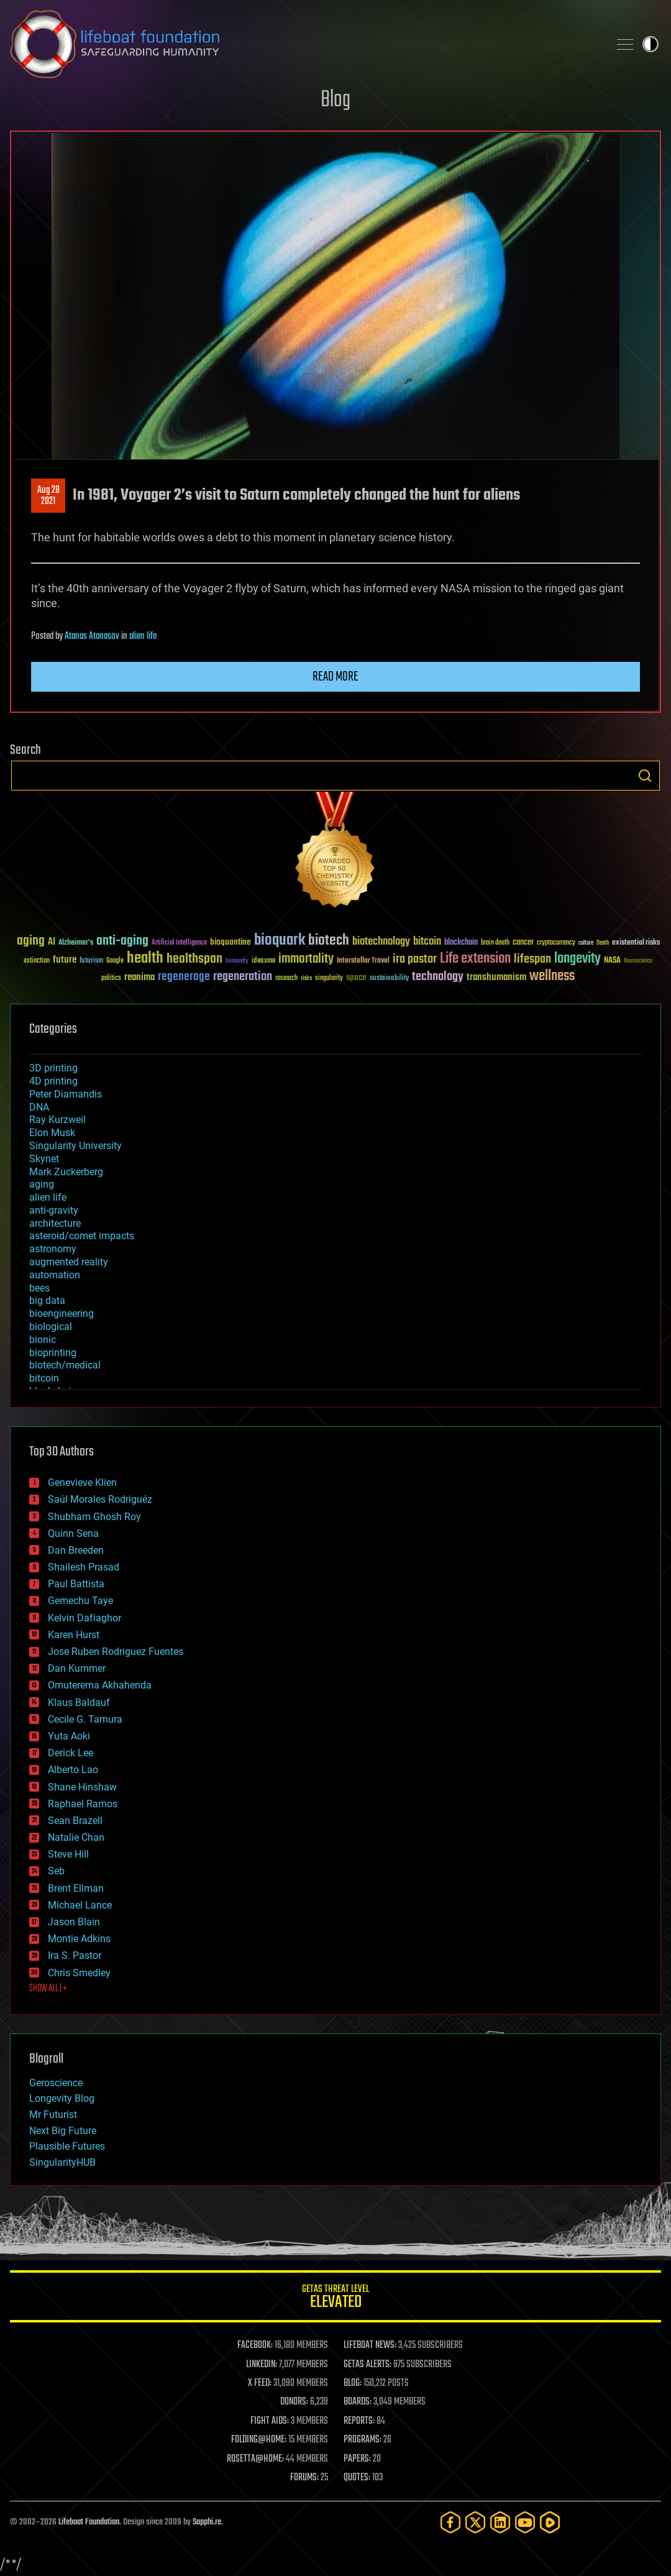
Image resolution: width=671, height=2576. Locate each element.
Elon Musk (52, 1133)
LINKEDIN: (261, 2365)
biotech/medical (65, 1365)
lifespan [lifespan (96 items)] (532, 959)
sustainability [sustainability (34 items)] (389, 978)
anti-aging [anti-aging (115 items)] (122, 941)
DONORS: (294, 2402)
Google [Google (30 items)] (115, 961)
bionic (42, 1339)
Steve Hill (68, 1854)
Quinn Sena (73, 1533)
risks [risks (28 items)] (306, 978)
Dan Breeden (76, 1550)
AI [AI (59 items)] (51, 942)
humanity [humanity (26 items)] (237, 961)
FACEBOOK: (255, 2345)
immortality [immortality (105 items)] (306, 958)
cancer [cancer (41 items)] (523, 943)
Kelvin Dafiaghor (84, 1618)
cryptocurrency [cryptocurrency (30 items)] (556, 943)
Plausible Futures (67, 2146)
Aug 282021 (48, 496)
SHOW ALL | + (48, 1989)
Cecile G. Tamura (85, 1719)
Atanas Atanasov (92, 636)
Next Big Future (62, 2131)
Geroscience (56, 2083)
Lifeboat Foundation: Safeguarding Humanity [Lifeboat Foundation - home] (304, 44)
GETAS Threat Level (335, 2298)
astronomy (52, 1249)
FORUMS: (304, 2478)
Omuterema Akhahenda (100, 1685)
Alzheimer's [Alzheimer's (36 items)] (75, 943)
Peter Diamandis (65, 1094)
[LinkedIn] (500, 2522)
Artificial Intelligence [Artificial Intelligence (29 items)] (179, 943)
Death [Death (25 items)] (602, 943)
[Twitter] (475, 2522)
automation (54, 1275)
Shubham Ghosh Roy (94, 1517)
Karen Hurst (73, 1635)
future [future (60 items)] (64, 960)
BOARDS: (358, 2402)
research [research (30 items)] (286, 978)
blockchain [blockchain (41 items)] (461, 943)
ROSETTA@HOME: (255, 2459)
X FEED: (260, 2383)
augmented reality (68, 1262)
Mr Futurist (53, 2114)
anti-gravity (53, 1210)
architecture (55, 1223)
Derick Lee (70, 1753)
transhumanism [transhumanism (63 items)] (496, 977)
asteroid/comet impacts (81, 1236)
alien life (143, 636)
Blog (335, 100)
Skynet (44, 1159)
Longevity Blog (61, 2098)
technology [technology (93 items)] (437, 977)
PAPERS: (357, 2459)
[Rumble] (550, 2522)
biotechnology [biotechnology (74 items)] (381, 941)
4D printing (53, 1081)
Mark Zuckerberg (66, 1172)
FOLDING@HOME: (258, 2440)
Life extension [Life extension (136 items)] (475, 959)
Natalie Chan (76, 1837)
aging (41, 1184)
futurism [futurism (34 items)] (91, 961)
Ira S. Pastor (74, 1955)
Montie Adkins (79, 1939)
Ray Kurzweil (57, 1119)
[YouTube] (525, 2522)
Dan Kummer (77, 1668)
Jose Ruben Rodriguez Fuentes (115, 1651)
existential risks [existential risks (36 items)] (636, 943)
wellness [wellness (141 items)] (552, 976)
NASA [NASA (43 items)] (612, 961)
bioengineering (61, 1313)
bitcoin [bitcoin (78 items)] (427, 941)
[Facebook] (450, 2522)
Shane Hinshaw (82, 1787)
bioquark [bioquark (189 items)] (279, 941)
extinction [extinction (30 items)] (37, 961)
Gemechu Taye (80, 1601)
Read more (335, 676)
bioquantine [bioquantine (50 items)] (230, 942)
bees (39, 1288)
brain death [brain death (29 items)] (495, 943)
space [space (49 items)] (356, 977)
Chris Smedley (79, 1973)
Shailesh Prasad (83, 1567)
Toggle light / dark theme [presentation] (650, 44)
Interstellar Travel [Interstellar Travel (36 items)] (363, 961)
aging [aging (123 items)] (31, 941)
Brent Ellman (76, 1888)
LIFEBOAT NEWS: (370, 2345)
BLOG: (353, 2383)
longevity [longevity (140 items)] (577, 959)
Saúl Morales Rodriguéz (100, 1499)
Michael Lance (80, 1905)
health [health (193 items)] (145, 959)
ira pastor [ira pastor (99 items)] (415, 959)
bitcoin (44, 1378)
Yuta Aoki (69, 1736)
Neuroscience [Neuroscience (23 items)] (638, 961)
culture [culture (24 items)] (585, 943)
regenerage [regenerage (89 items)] (184, 977)
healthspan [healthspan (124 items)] (194, 959)
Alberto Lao (73, 1770)
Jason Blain (74, 1922)
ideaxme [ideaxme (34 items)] (263, 961)
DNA (39, 1107)
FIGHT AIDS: (269, 2421)
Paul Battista (76, 1584)
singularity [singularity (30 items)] (329, 978)
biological (50, 1326)
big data (47, 1300)
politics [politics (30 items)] (111, 978)
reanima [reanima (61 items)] (139, 977)
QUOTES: (357, 2478)
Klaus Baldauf (79, 1702)
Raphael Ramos (82, 1804)
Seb (56, 1871)
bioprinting (52, 1353)
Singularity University (75, 1146)
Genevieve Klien (82, 1482)
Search (645, 776)
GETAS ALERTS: (367, 2365)
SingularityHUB (62, 2162)
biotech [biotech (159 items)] (328, 940)
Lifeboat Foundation (88, 2522)
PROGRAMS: (362, 2440)
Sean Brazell (75, 1821)
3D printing (53, 1068)
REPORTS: (359, 2421)
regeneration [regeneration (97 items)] (242, 976)
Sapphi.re (207, 2522)
